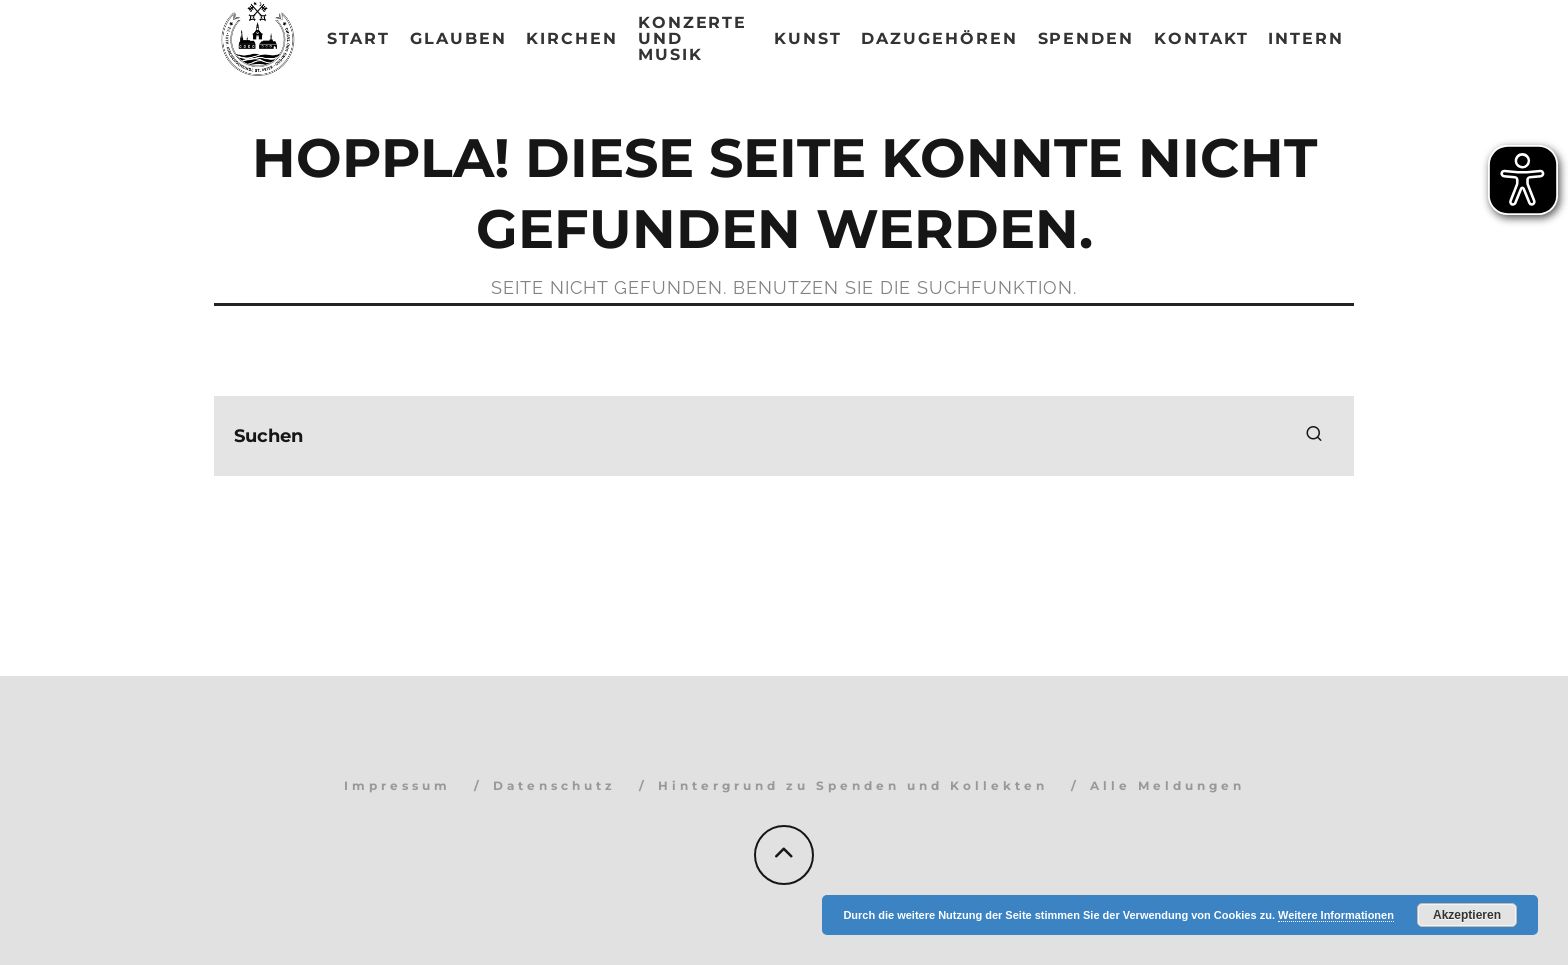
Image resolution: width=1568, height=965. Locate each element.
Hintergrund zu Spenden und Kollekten (853, 785)
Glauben (458, 38)
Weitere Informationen (1336, 915)
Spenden (1086, 38)
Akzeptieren (1467, 915)
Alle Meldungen (1167, 785)
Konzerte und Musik (692, 38)
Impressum (397, 785)
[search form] (784, 436)
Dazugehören (939, 38)
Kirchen (571, 38)
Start (358, 38)
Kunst (808, 38)
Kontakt (1201, 38)
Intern (1306, 38)
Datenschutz (554, 785)
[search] (1314, 436)
